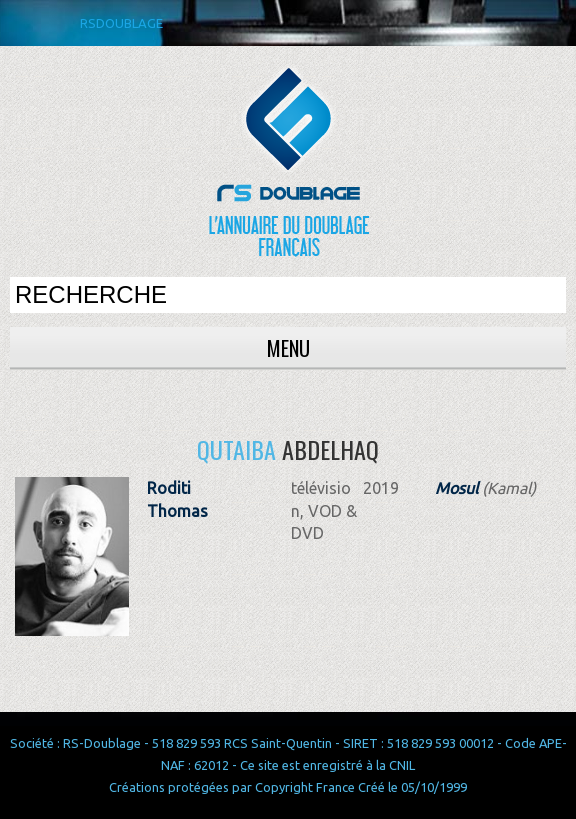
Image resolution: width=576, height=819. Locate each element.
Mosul (456, 488)
